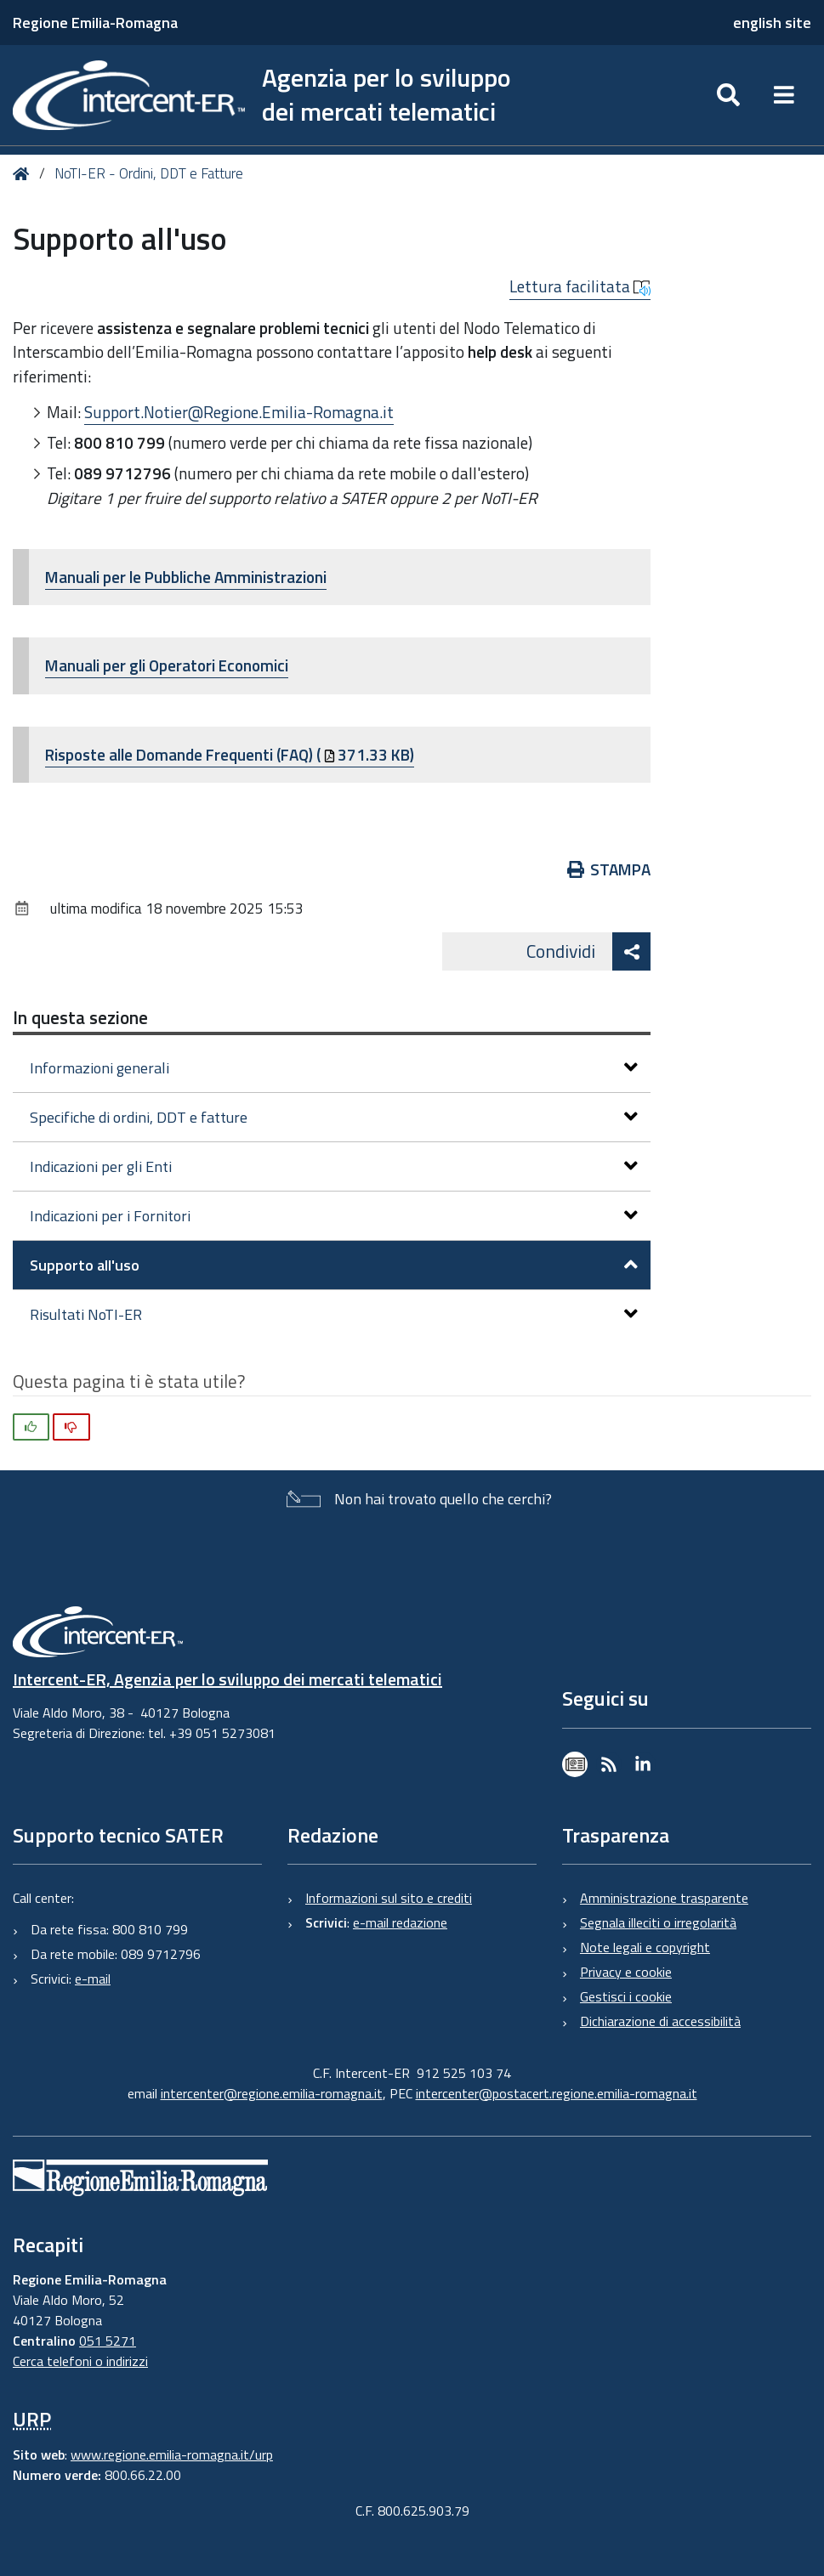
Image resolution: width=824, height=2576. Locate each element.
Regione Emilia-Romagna (95, 22)
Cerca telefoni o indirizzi (80, 2361)
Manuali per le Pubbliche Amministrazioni (186, 576)
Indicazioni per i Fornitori (334, 1215)
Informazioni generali (334, 1067)
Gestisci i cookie (626, 1996)
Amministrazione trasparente (664, 1898)
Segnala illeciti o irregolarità (658, 1922)
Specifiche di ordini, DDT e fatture (334, 1117)
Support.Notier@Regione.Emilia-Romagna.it (239, 411)
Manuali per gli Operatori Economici (166, 665)
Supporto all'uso (334, 1265)
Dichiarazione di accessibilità (660, 2021)
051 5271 (107, 2340)
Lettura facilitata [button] (580, 286)
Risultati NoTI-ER (334, 1314)
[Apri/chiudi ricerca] (728, 95)
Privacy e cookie (626, 1972)
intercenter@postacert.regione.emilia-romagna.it (556, 2093)
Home (24, 174)
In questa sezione (80, 1017)
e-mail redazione (400, 1922)
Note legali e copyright (645, 1947)
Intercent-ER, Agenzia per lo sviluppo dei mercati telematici (227, 1679)
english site (772, 22)
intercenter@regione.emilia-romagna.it (272, 2093)
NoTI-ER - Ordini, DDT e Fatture (148, 173)
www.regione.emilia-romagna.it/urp (172, 2454)
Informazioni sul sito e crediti (388, 1898)
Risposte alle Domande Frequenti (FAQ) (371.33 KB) (229, 754)
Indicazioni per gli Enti (334, 1166)
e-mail (93, 1978)
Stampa (609, 869)
